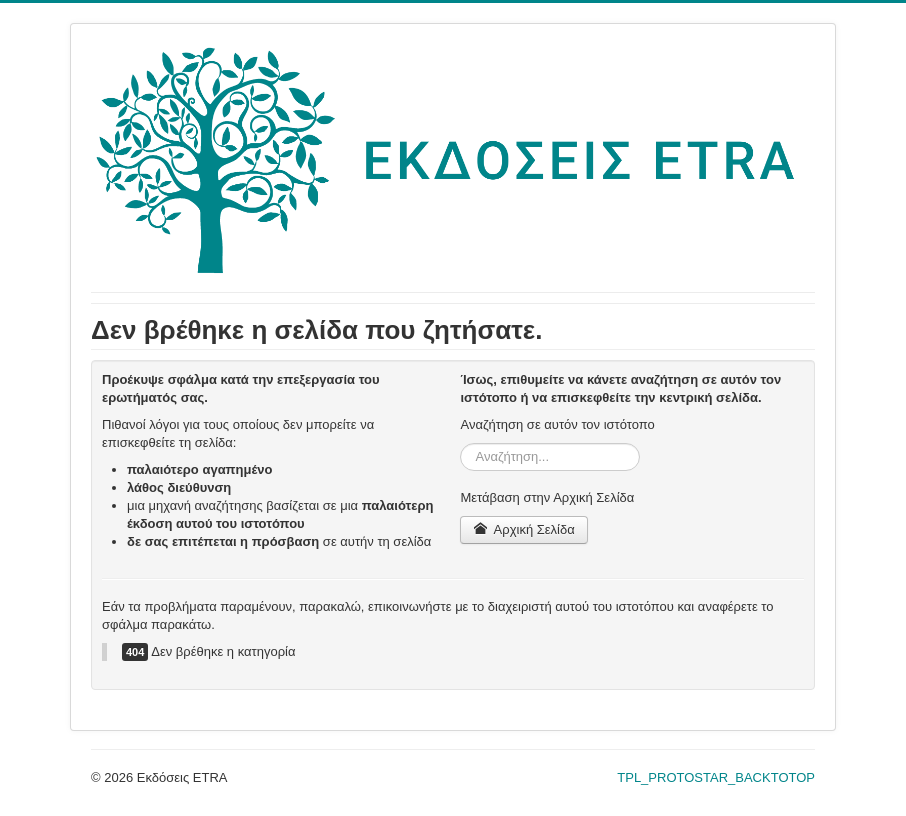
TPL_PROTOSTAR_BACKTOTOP (716, 777)
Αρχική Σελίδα (523, 529)
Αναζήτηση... (460, 443)
